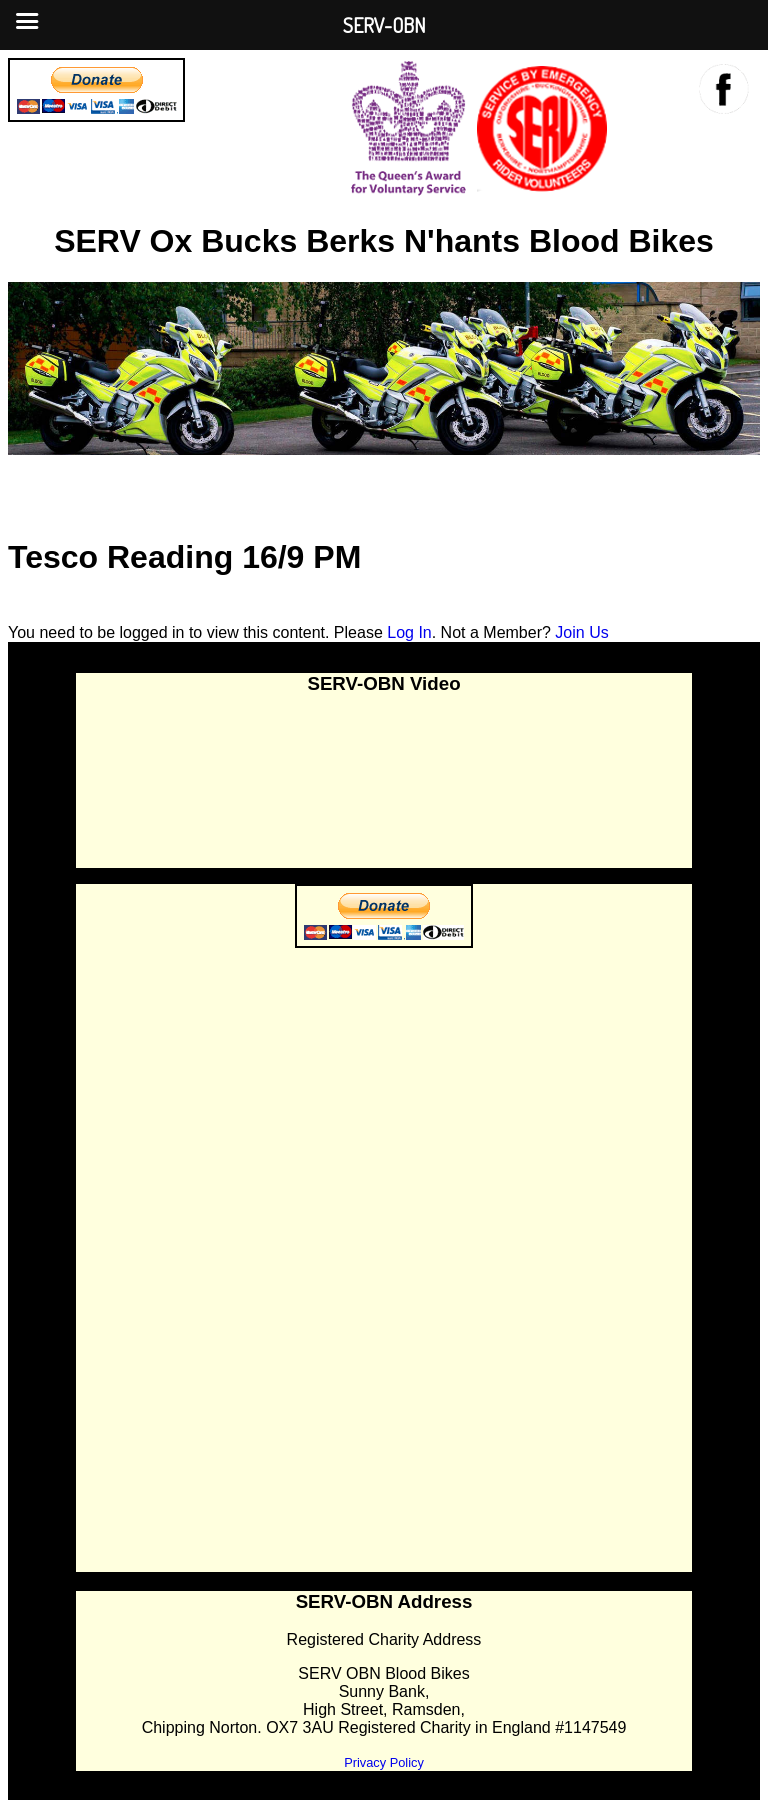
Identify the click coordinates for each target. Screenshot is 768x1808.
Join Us (581, 632)
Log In (409, 632)
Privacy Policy (384, 1762)
